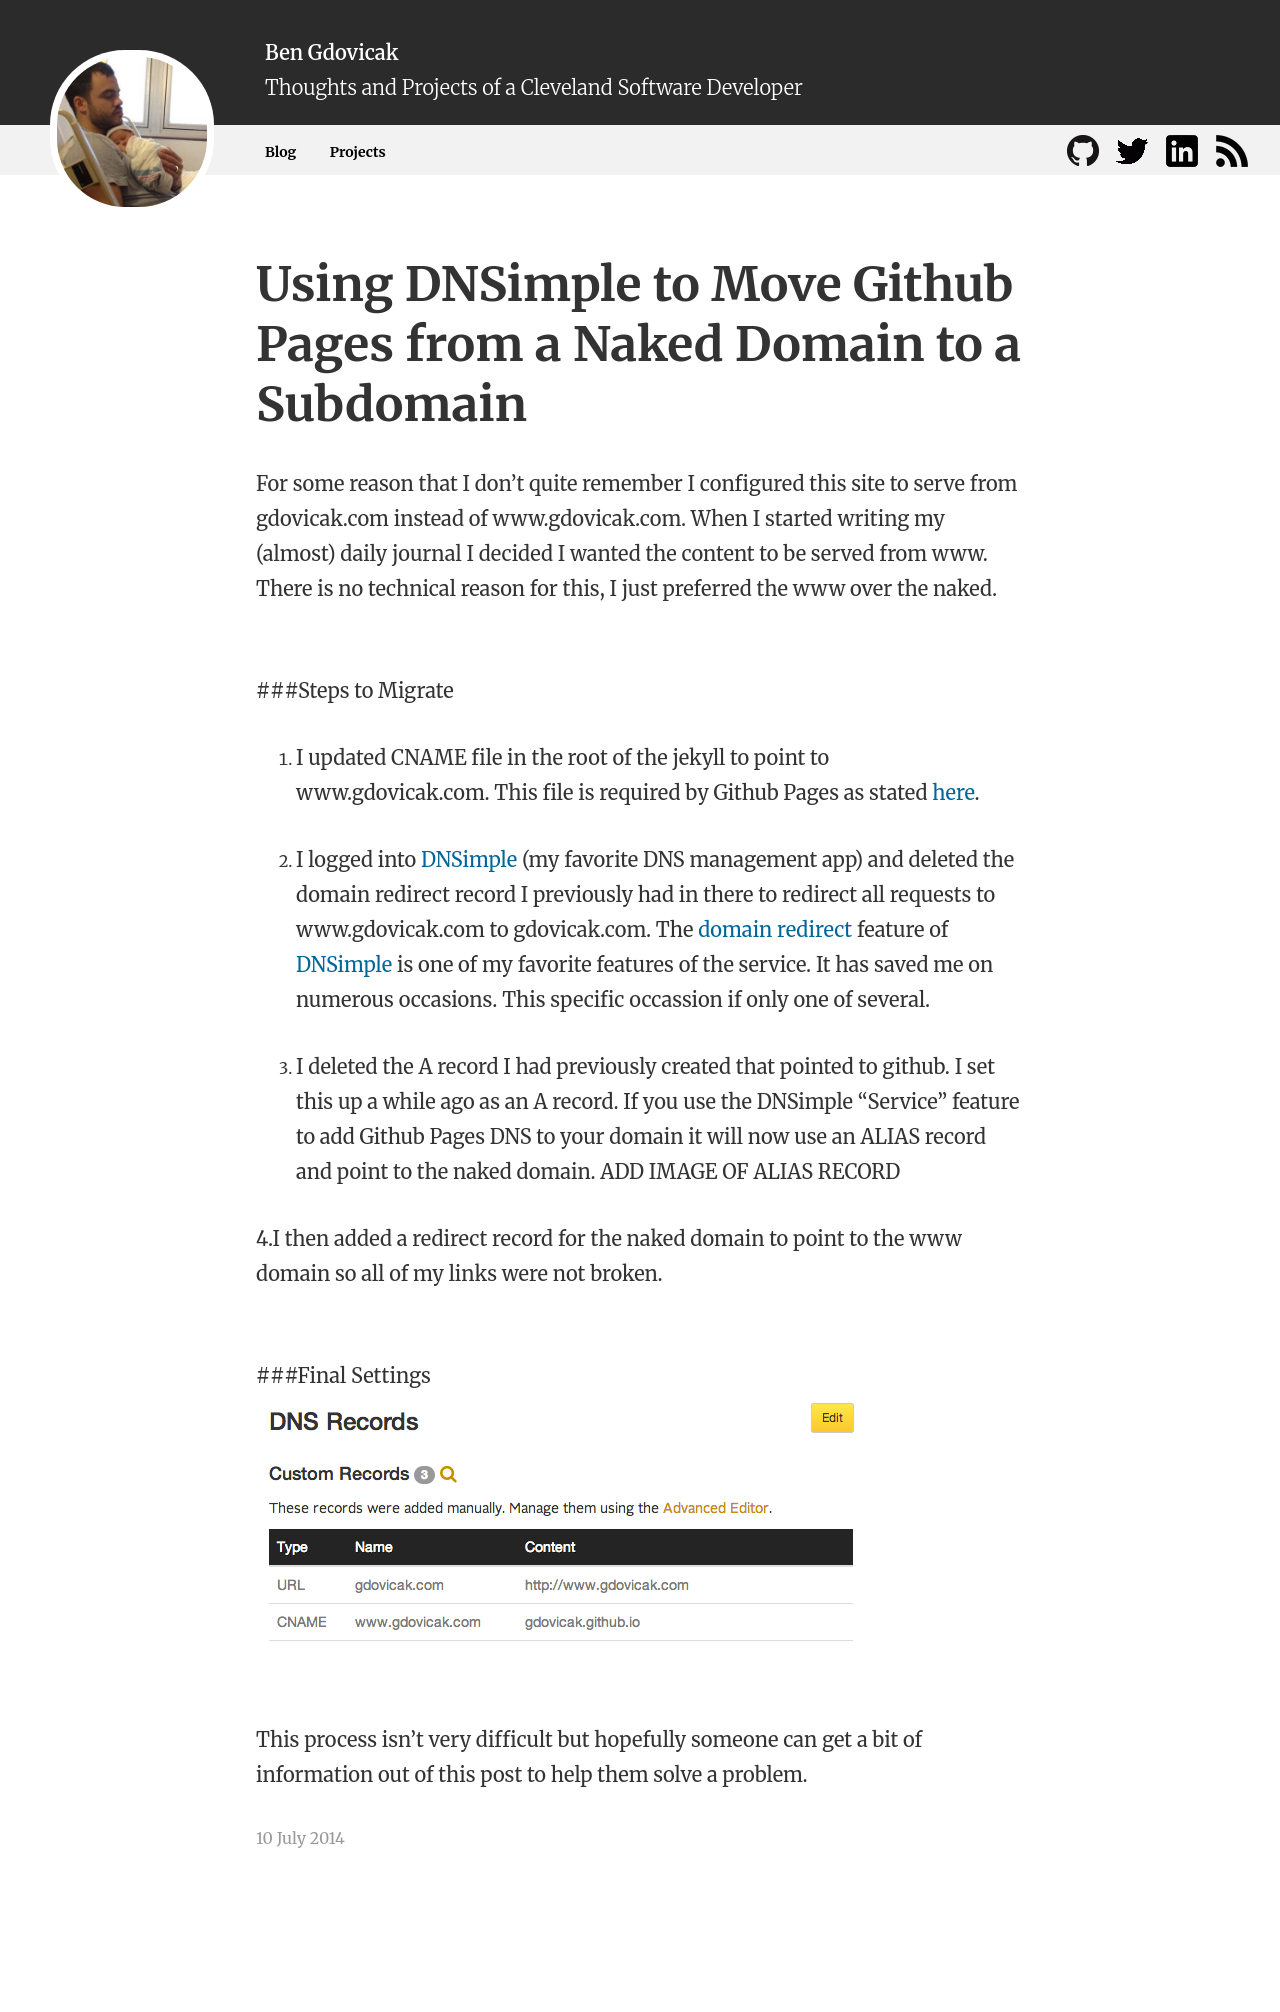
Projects (358, 152)
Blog (280, 152)
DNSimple (469, 859)
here (953, 792)
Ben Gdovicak (331, 52)
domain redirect (775, 929)
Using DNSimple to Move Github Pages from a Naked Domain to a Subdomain (638, 344)
